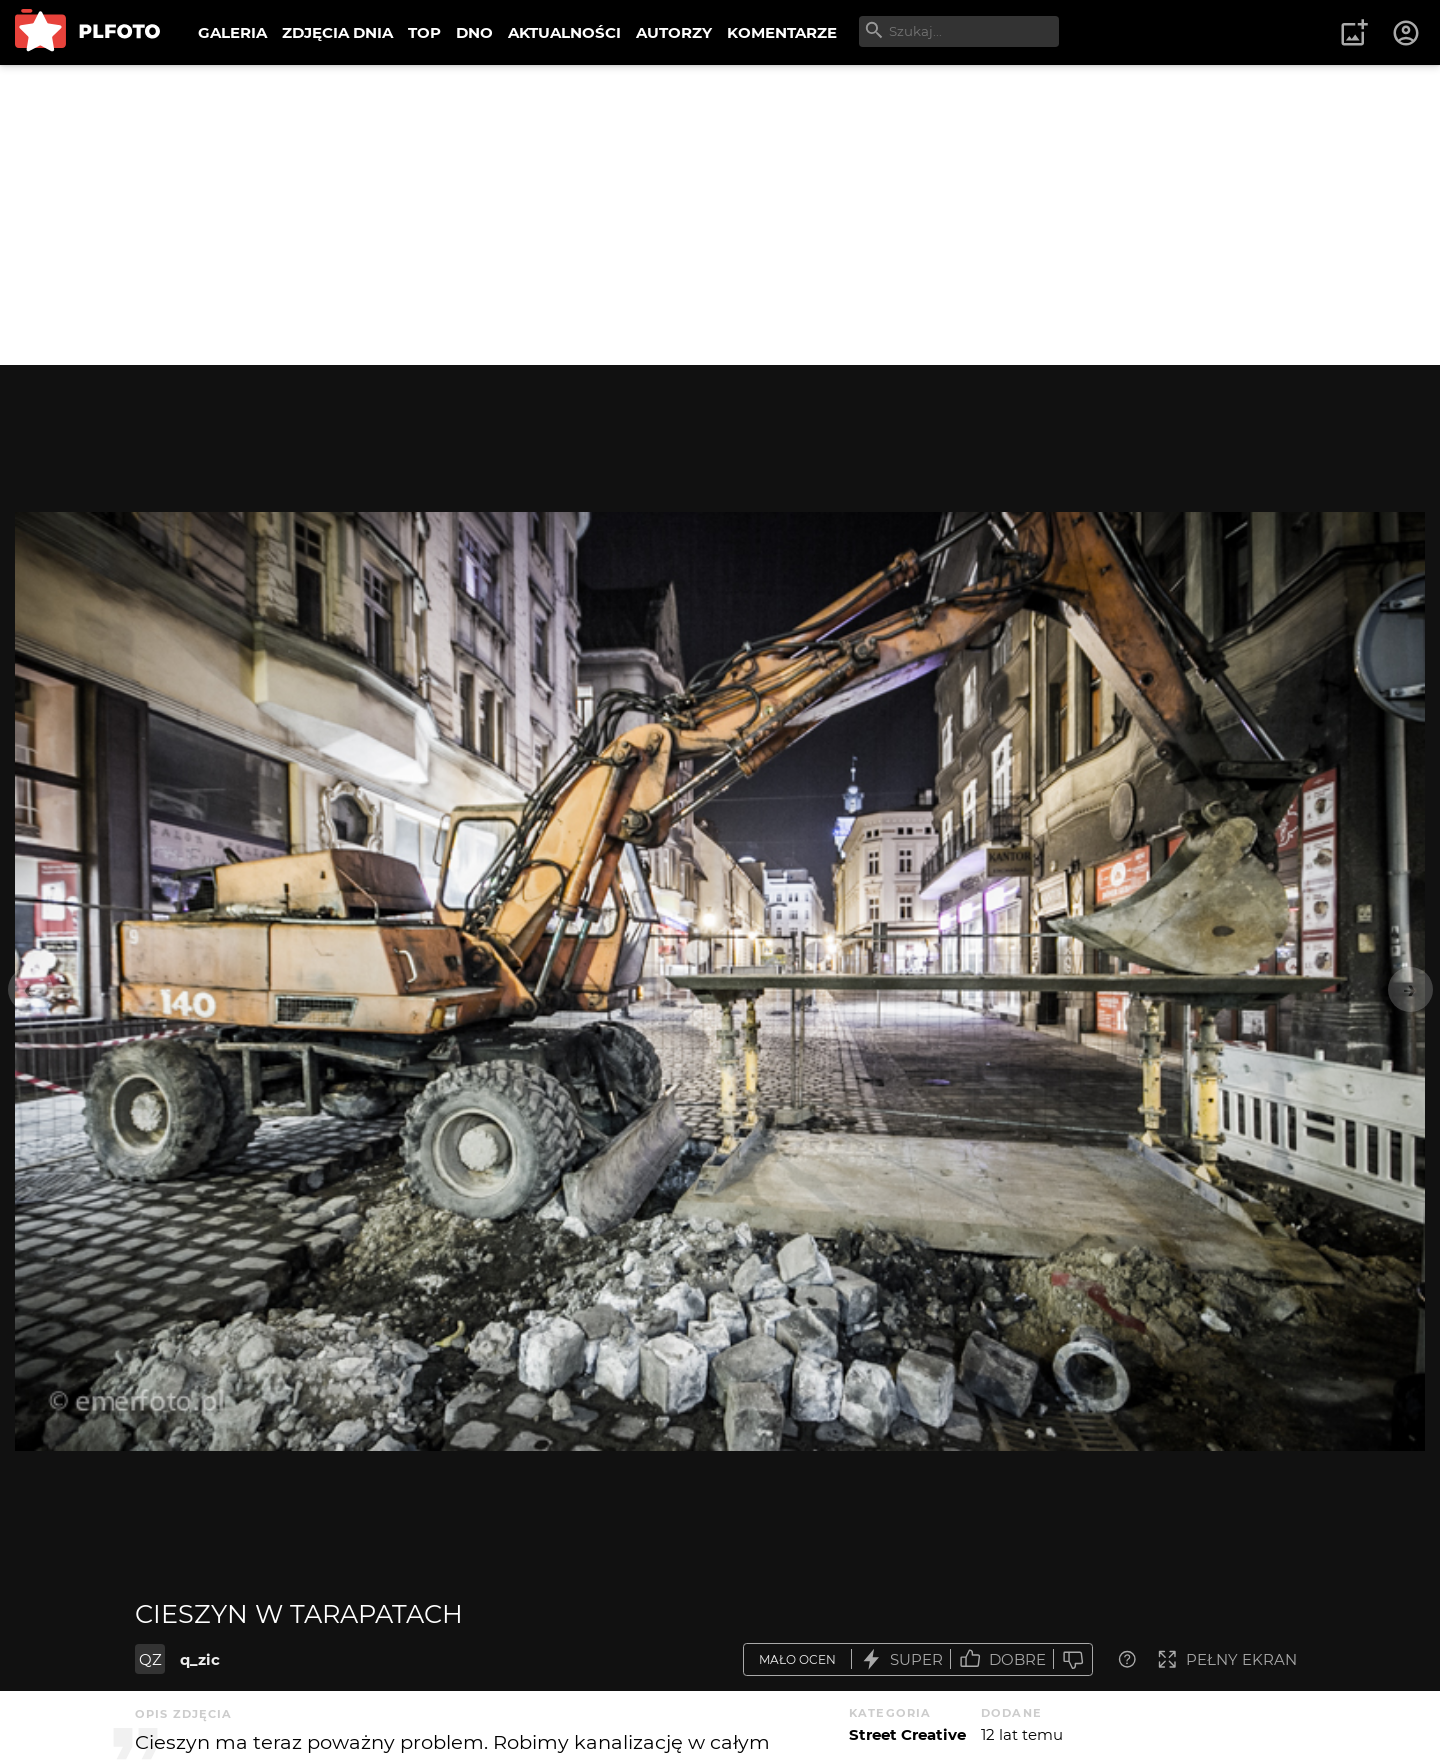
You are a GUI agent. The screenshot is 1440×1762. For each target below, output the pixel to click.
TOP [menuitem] (424, 32)
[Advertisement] (720, 215)
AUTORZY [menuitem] (674, 32)
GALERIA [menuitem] (232, 32)
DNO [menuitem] (474, 32)
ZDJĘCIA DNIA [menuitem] (337, 32)
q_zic (200, 1659)
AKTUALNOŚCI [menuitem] (564, 32)
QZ (150, 1659)
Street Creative (907, 1734)
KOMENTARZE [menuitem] (782, 32)
